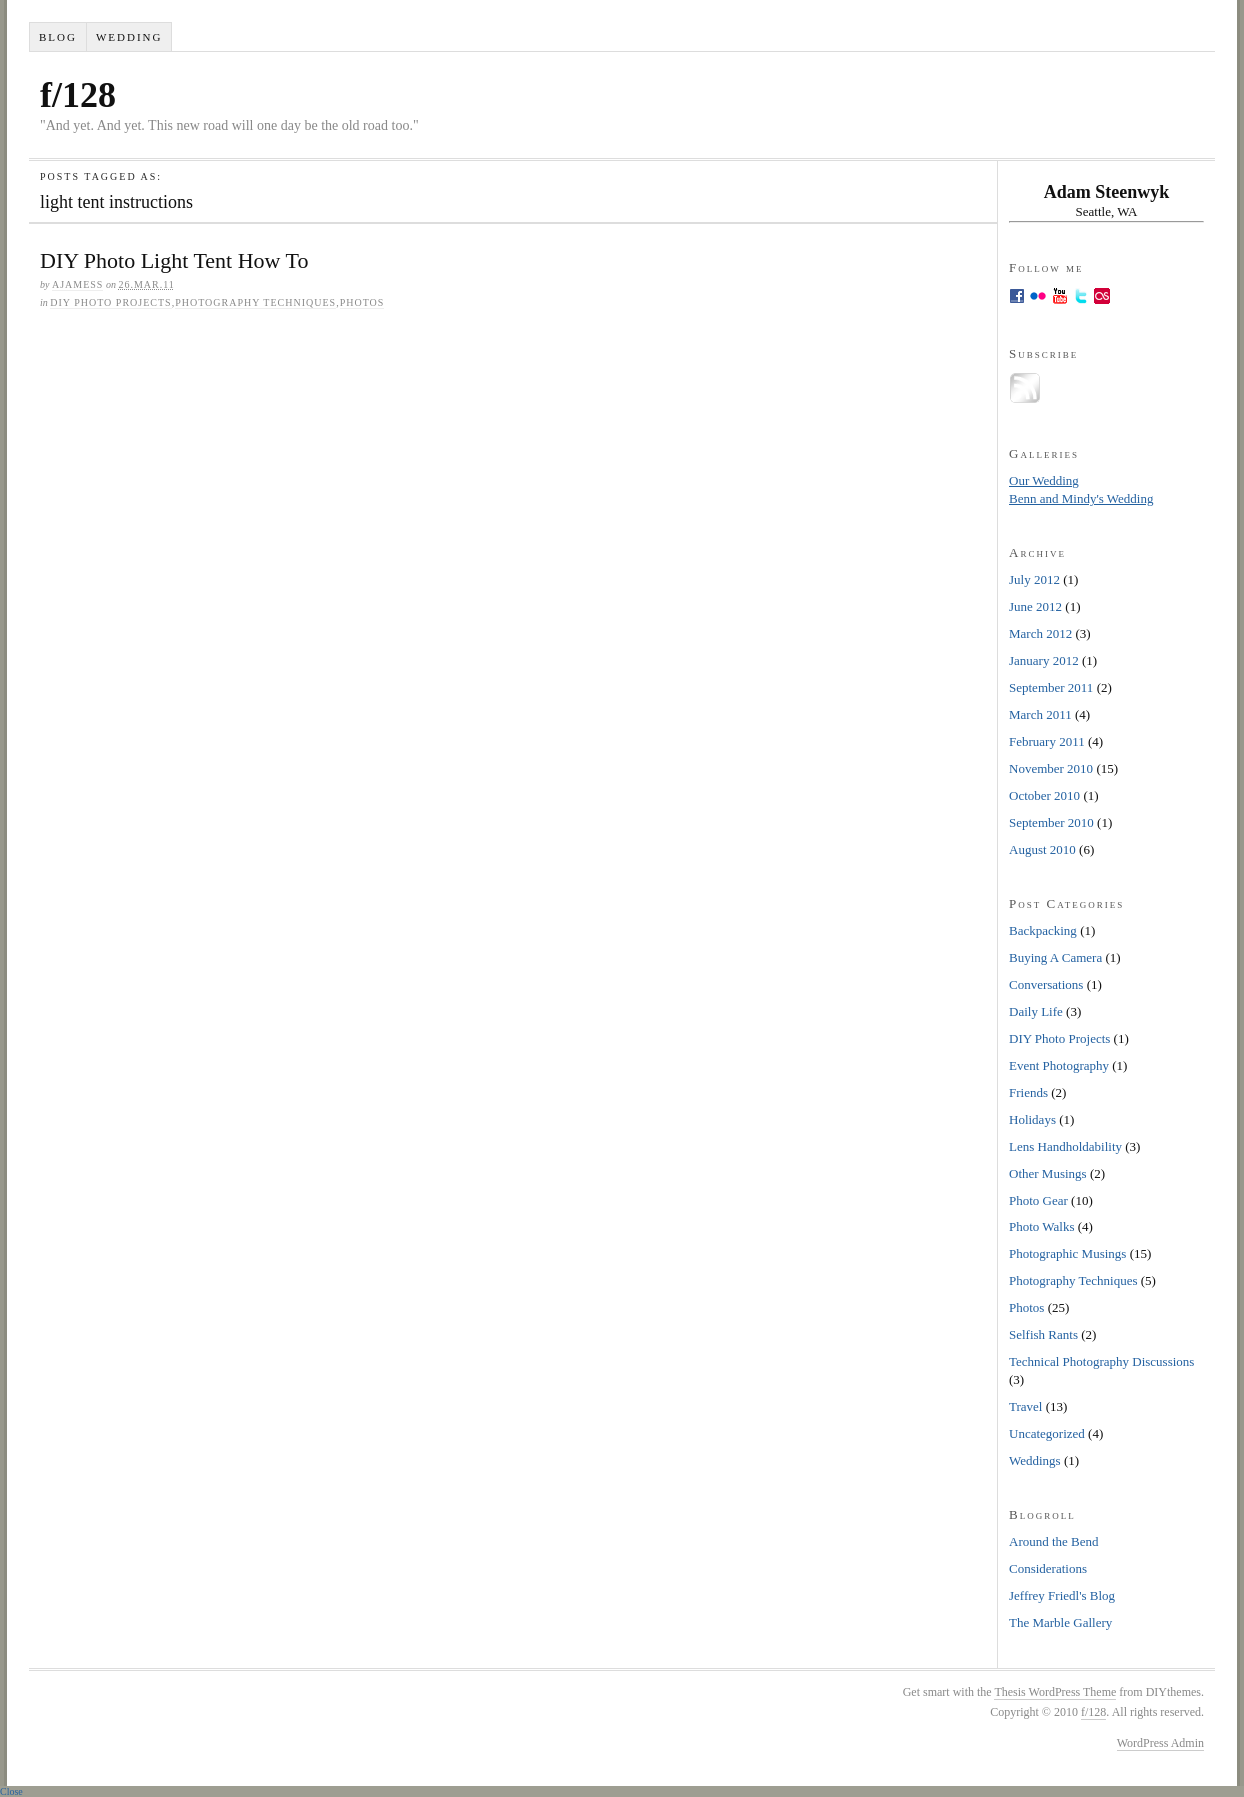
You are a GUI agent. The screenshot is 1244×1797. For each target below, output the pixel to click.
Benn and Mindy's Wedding (1081, 498)
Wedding (129, 37)
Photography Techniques (255, 302)
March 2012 (1040, 633)
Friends (1028, 1092)
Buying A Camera (1055, 957)
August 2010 (1042, 849)
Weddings (1035, 1460)
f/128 (78, 95)
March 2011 (1040, 714)
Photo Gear (1038, 1200)
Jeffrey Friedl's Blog (1062, 1595)
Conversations (1046, 984)
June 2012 (1035, 606)
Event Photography (1059, 1065)
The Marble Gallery (1060, 1622)
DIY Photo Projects (110, 302)
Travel (1025, 1406)
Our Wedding (1044, 480)
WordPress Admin (1160, 1743)
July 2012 (1034, 579)
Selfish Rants (1043, 1334)
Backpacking (1043, 930)
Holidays (1032, 1119)
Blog (58, 37)
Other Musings (1048, 1173)
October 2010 (1044, 795)
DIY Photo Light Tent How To (174, 260)
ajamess (77, 284)
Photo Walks (1042, 1226)
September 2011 (1051, 687)
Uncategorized (1047, 1433)
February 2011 (1047, 741)
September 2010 (1051, 822)
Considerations (1048, 1568)
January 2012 (1044, 660)
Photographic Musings (1067, 1253)
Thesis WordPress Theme (1055, 1692)
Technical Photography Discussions (1101, 1361)
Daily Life (1036, 1011)
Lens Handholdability (1065, 1146)
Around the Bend (1054, 1541)
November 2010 (1051, 768)
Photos (362, 302)
